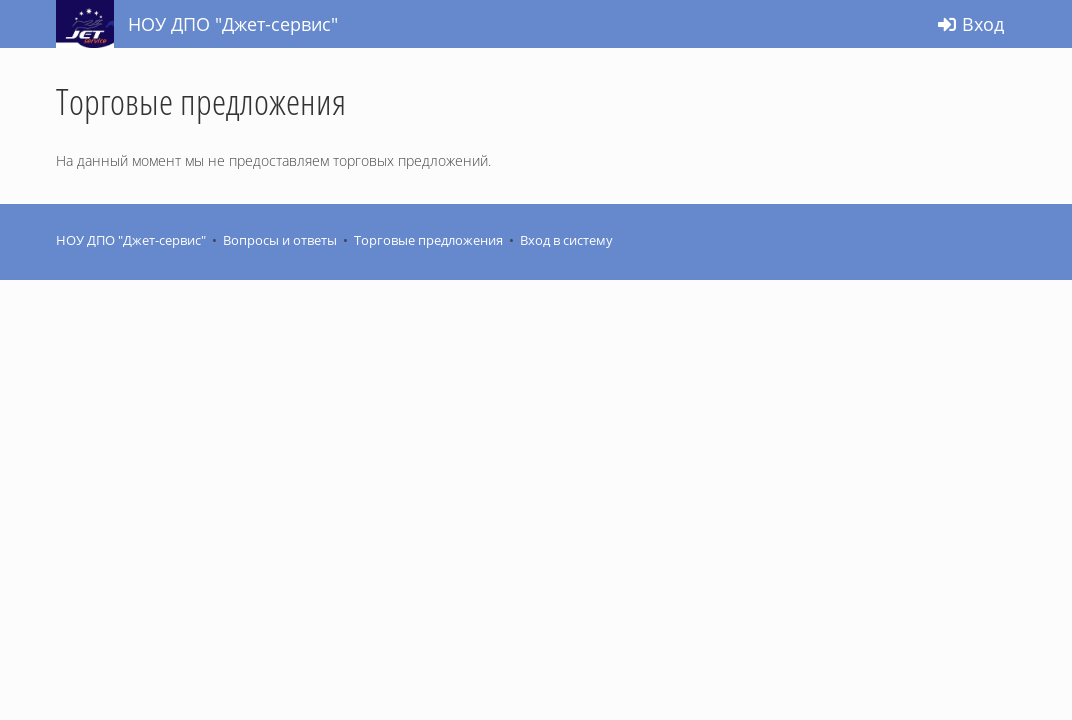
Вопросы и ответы (280, 240)
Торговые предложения (428, 240)
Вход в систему (566, 240)
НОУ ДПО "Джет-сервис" (131, 240)
